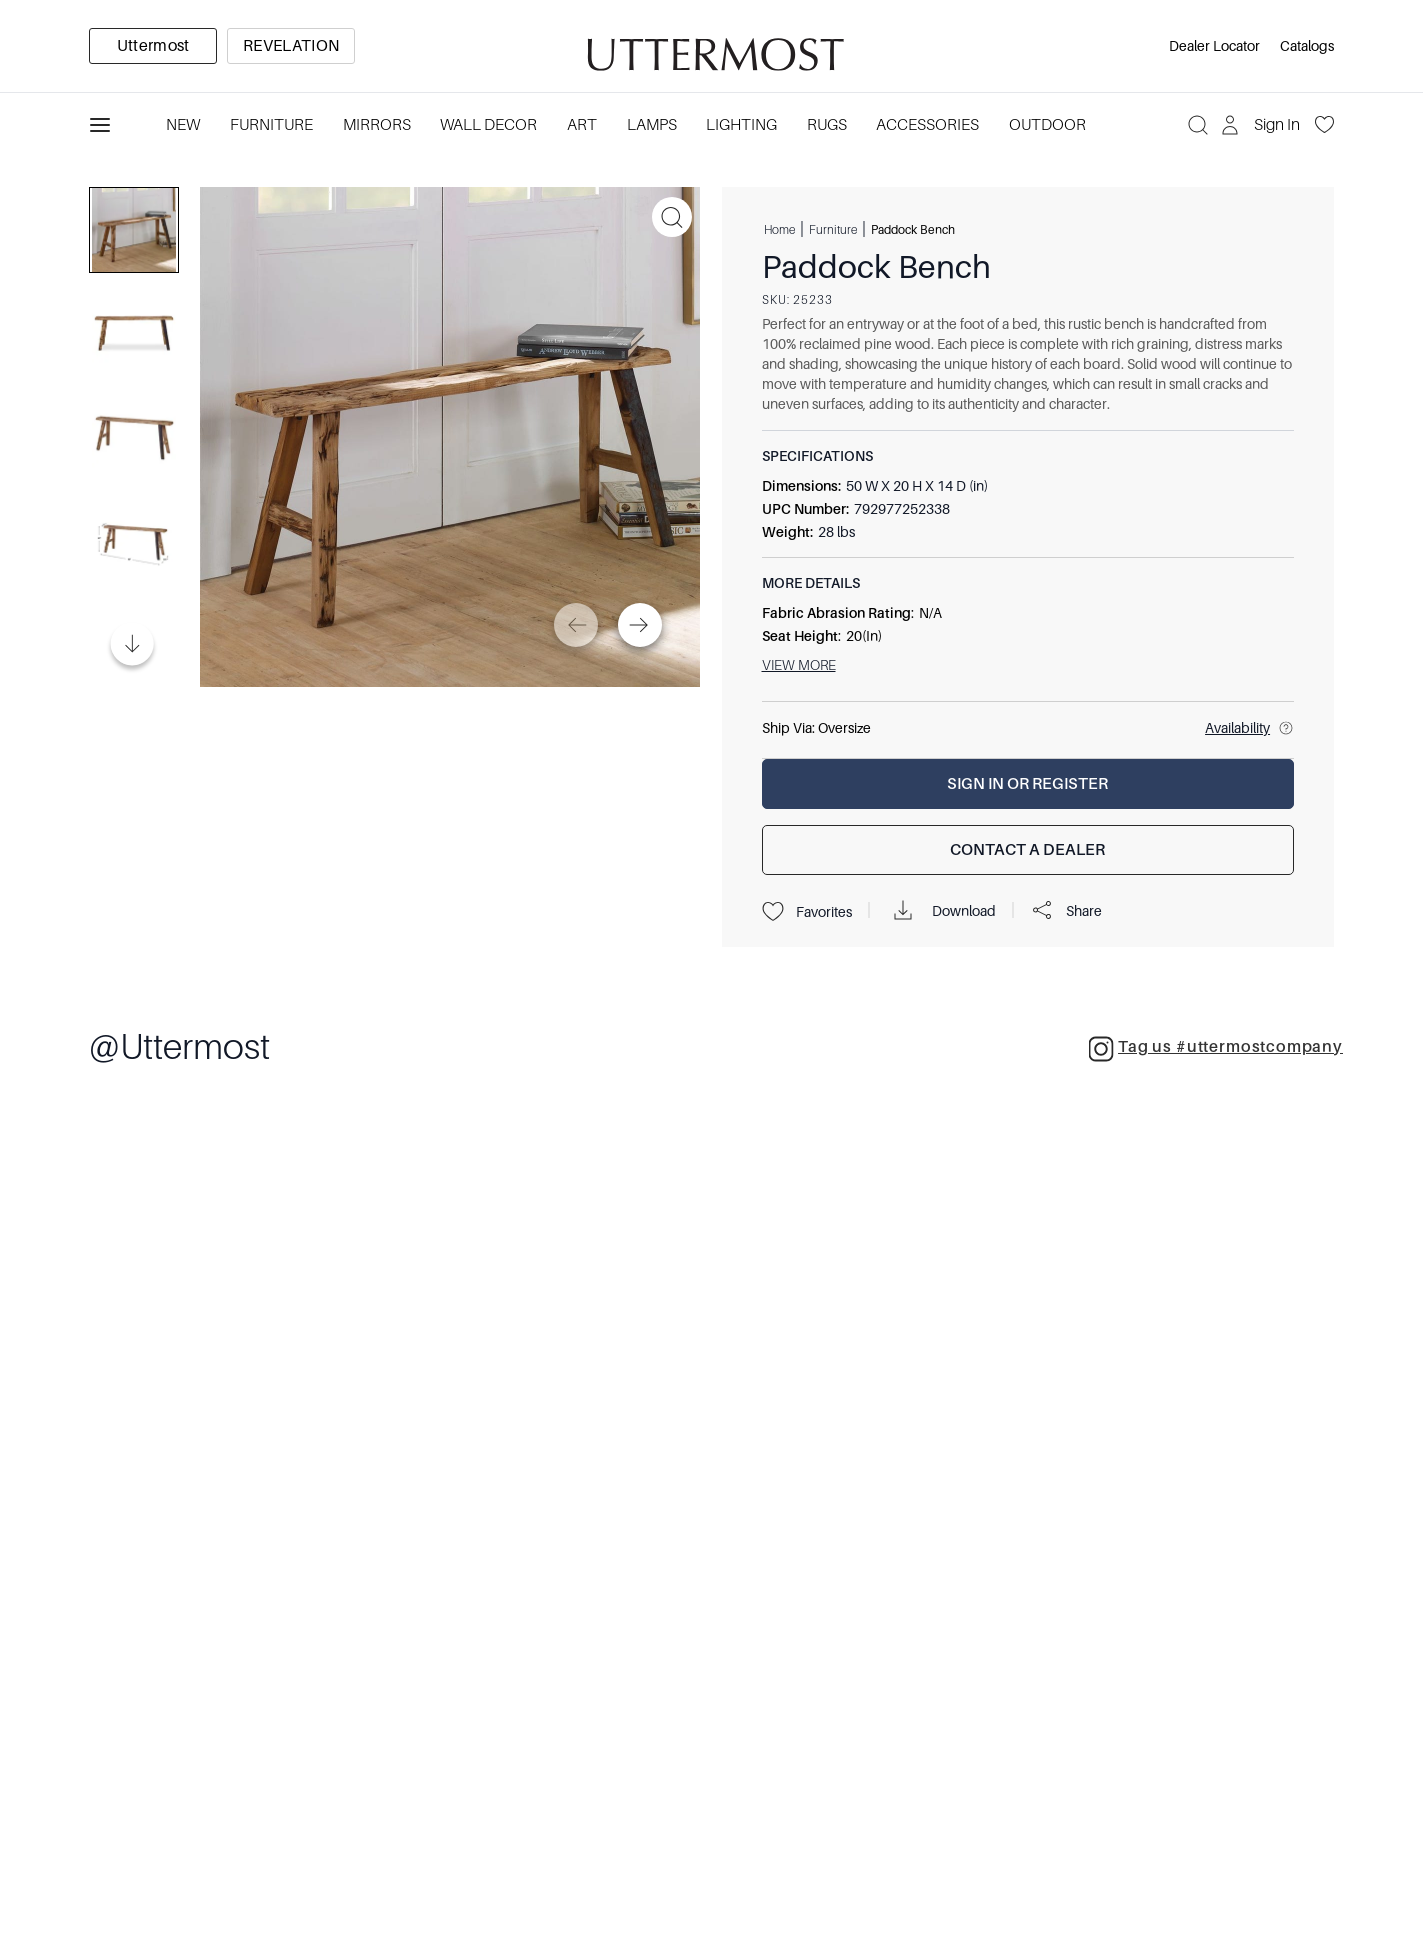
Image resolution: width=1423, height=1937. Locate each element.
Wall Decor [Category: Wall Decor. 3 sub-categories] (488, 125)
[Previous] (576, 625)
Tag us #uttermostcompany (1215, 1049)
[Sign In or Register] (1028, 784)
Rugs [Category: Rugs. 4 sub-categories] (827, 125)
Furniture (833, 229)
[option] (153, 46)
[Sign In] (1262, 125)
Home (779, 229)
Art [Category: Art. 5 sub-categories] (582, 125)
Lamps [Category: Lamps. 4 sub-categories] (652, 125)
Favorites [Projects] (807, 912)
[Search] (1198, 125)
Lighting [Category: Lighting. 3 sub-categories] (741, 125)
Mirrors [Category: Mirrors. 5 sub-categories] (377, 125)
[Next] (640, 625)
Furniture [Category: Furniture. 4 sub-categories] (271, 125)
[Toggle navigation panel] (100, 125)
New (183, 125)
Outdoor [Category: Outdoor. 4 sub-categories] (1047, 125)
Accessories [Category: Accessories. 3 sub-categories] (927, 125)
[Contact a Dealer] (1028, 850)
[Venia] (712, 46)
